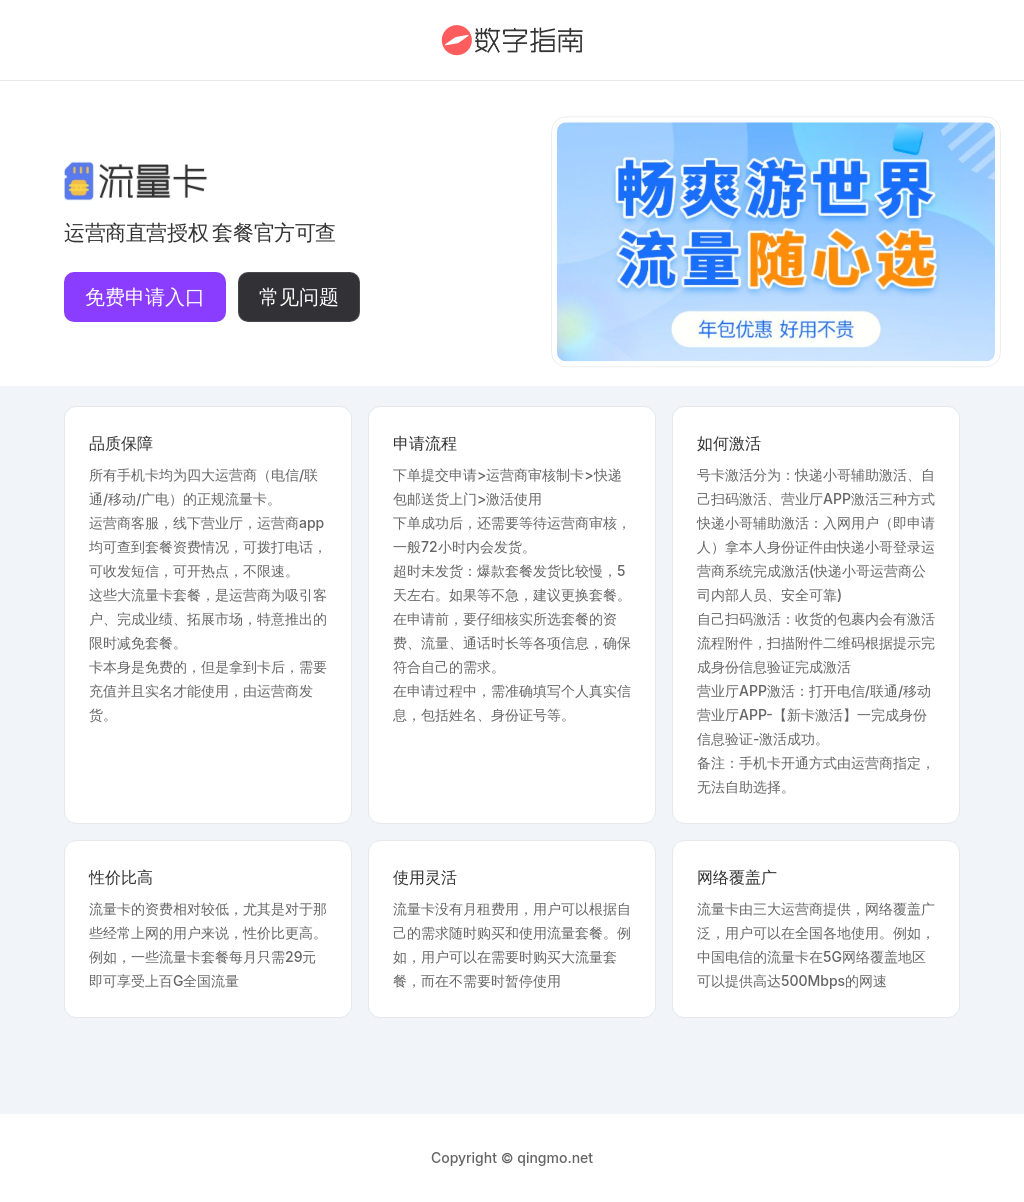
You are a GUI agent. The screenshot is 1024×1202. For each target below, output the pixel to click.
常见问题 (299, 297)
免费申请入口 (145, 297)
